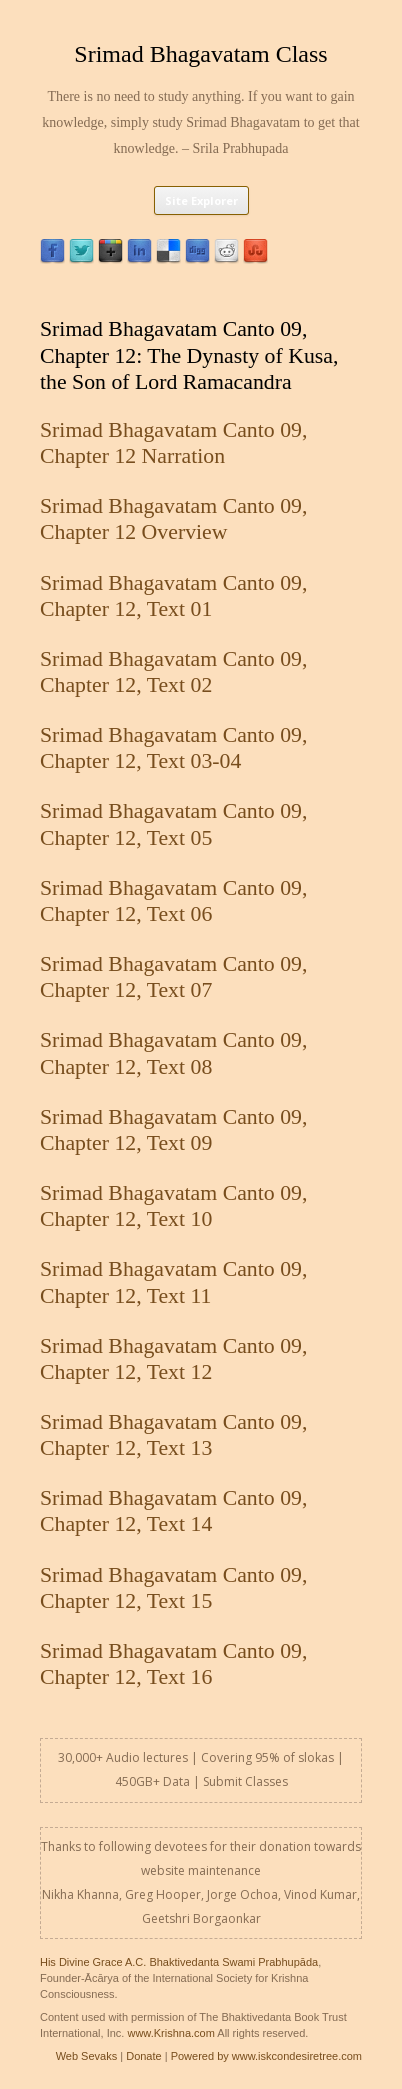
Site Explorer (201, 200)
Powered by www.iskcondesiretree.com (266, 2056)
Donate (143, 2056)
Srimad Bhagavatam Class (200, 54)
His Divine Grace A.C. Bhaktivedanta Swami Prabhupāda (179, 1962)
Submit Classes (245, 1781)
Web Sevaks (87, 2056)
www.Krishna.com (170, 2033)
